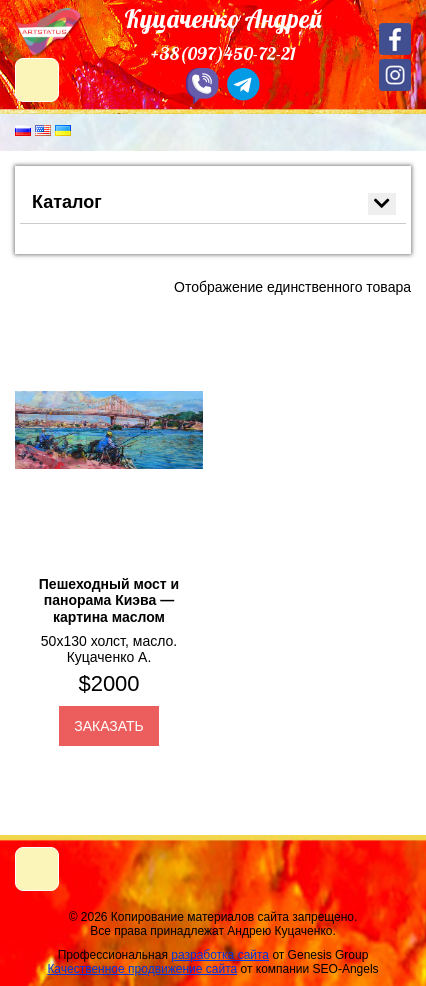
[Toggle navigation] (37, 869)
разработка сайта (220, 955)
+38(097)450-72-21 (223, 53)
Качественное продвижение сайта (142, 969)
